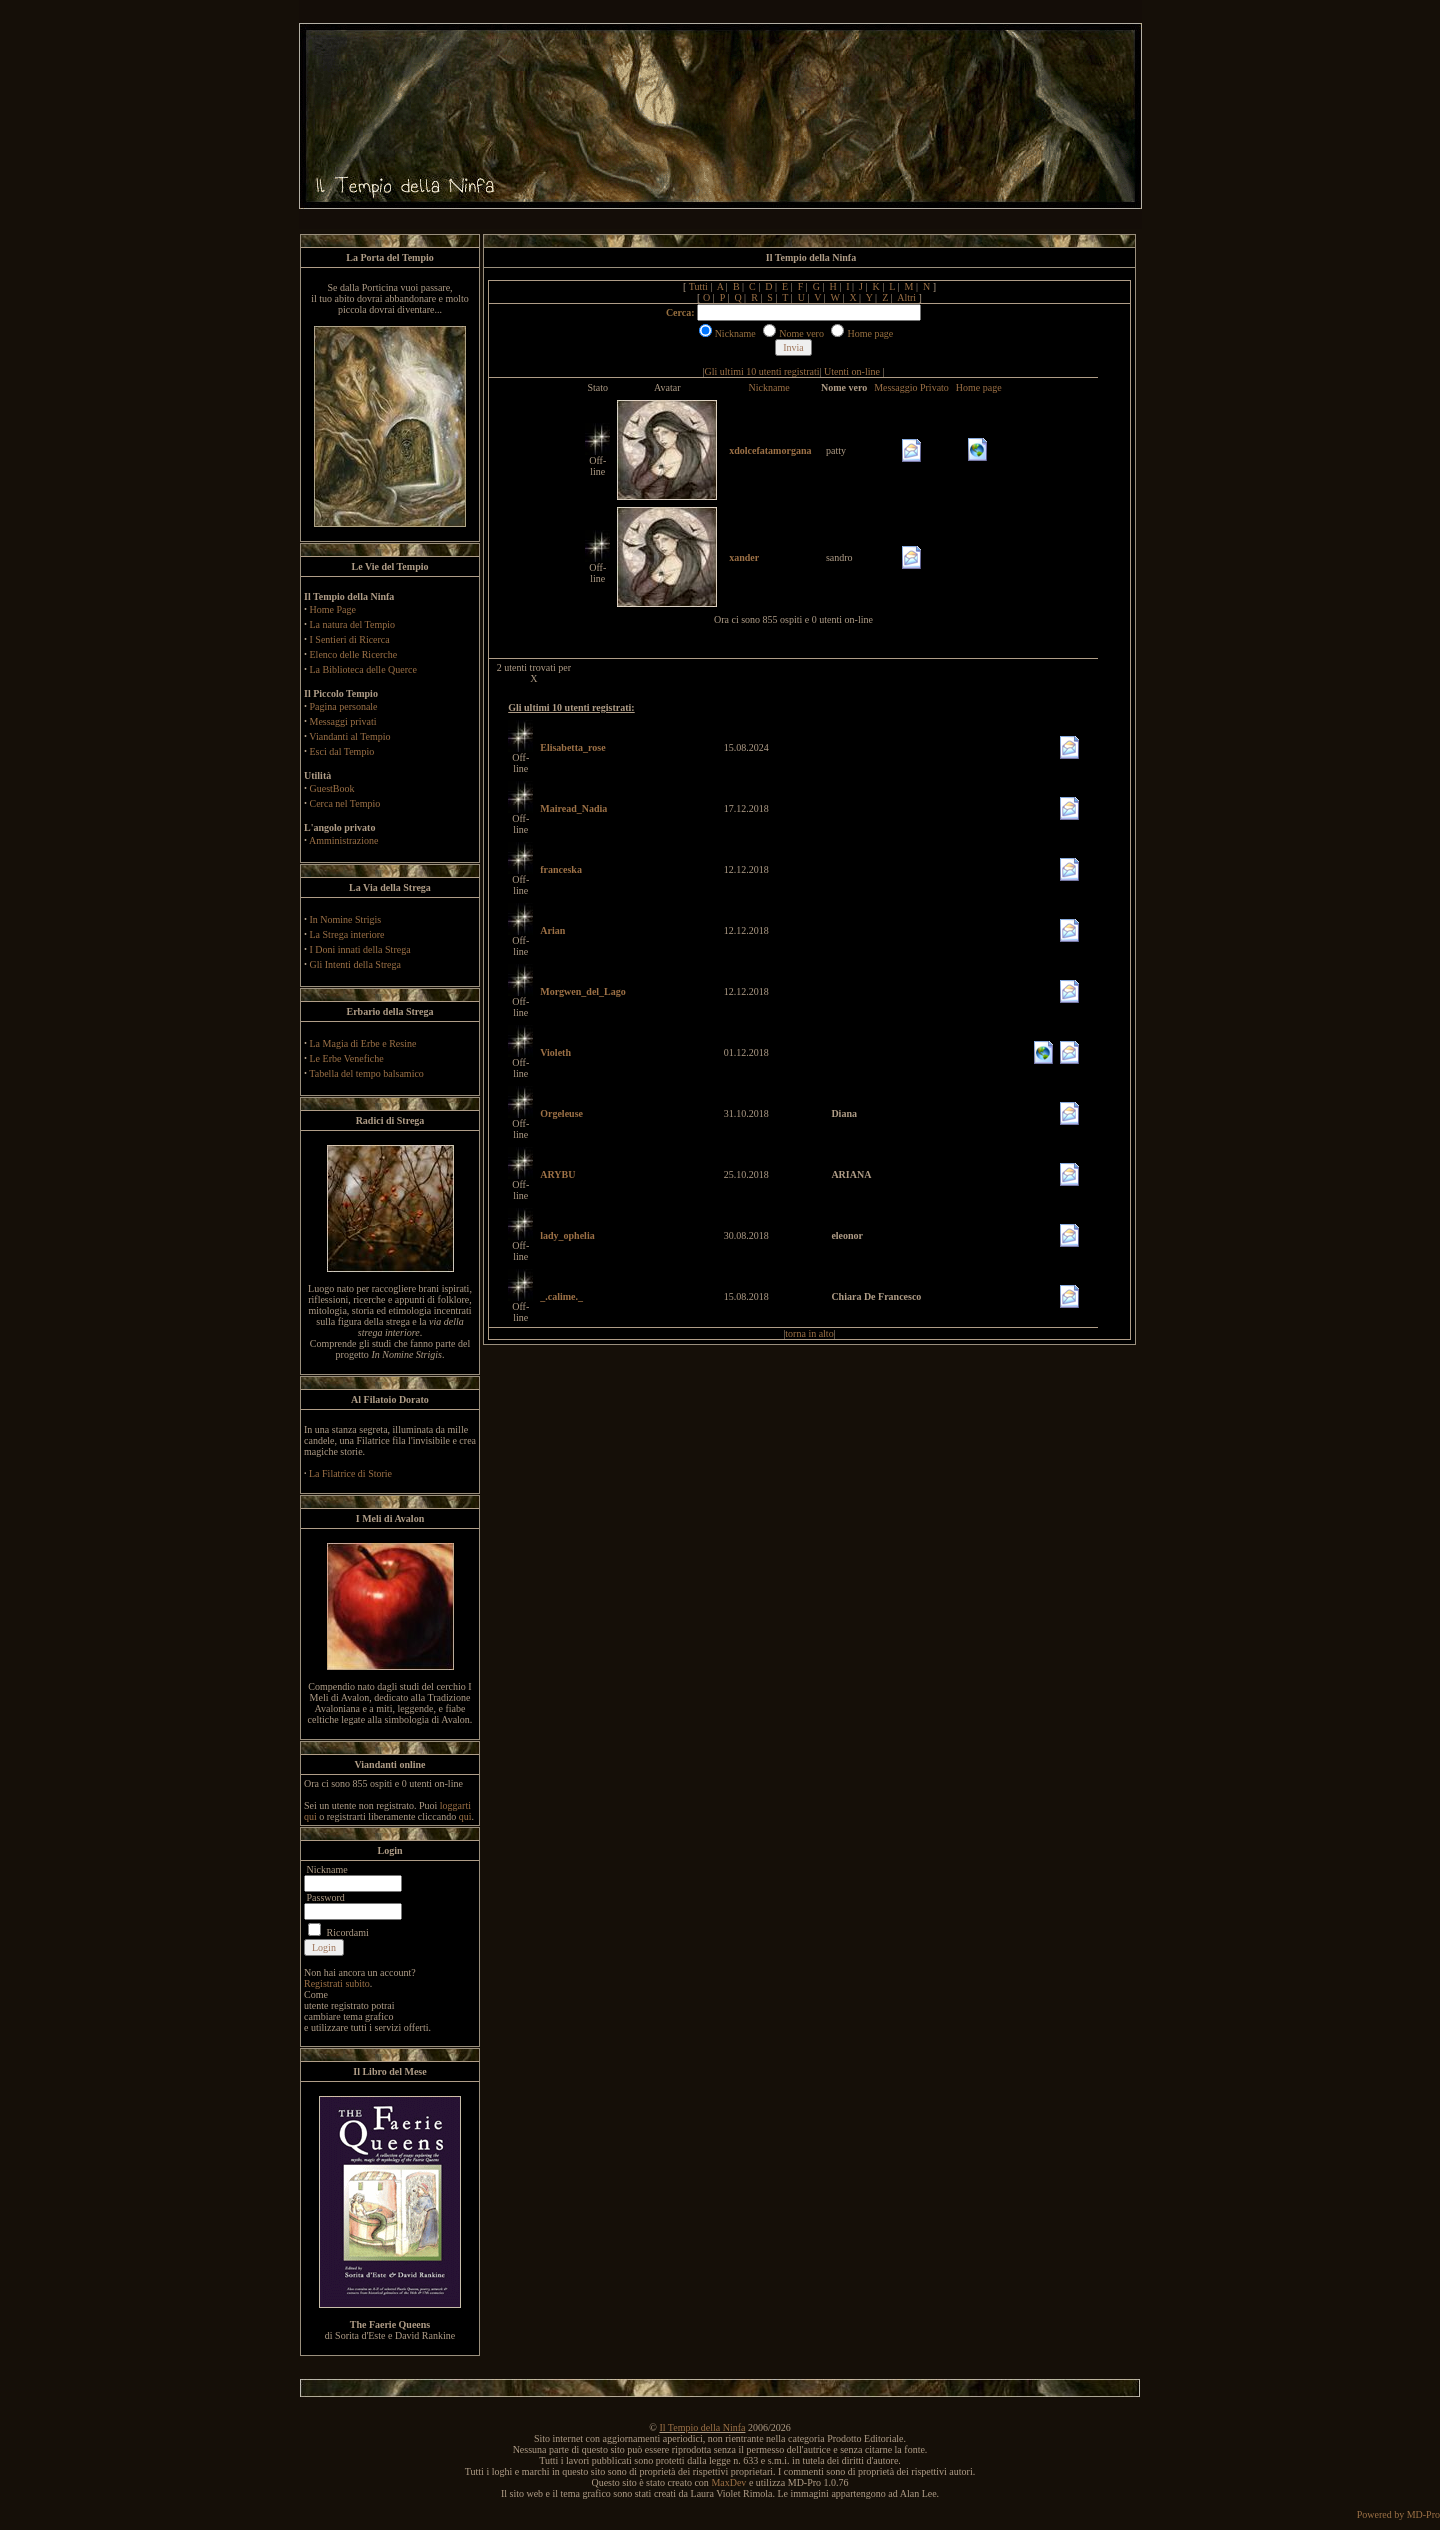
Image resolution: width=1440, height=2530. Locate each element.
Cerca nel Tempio (345, 803)
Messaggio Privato (911, 387)
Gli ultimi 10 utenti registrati (762, 371)
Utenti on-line (852, 371)
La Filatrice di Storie (350, 1473)
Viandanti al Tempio (349, 736)
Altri (906, 297)
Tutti (698, 286)
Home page (979, 387)
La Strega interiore (347, 934)
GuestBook (332, 788)
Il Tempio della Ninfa (702, 2427)
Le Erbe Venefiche (347, 1058)
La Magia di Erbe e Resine (363, 1043)
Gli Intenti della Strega (355, 964)
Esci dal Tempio (342, 751)
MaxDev (728, 2482)
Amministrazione (343, 840)
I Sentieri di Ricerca (350, 639)
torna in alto (809, 1333)
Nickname (769, 387)
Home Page (333, 609)
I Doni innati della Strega (360, 949)
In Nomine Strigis (346, 919)
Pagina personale (344, 706)
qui (465, 1816)
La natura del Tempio (352, 624)
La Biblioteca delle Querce (363, 669)
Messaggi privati (343, 721)
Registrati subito (337, 1983)
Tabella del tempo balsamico (366, 1073)
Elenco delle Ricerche (354, 654)
